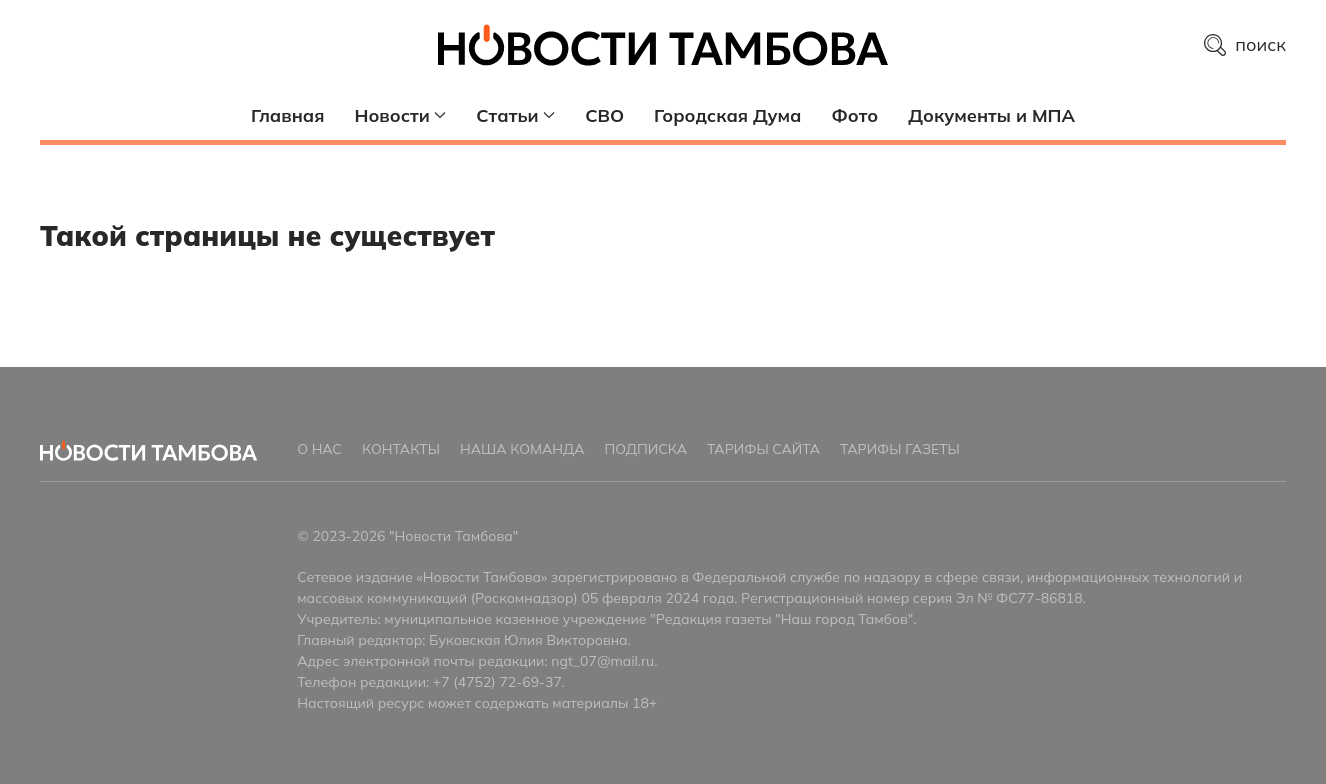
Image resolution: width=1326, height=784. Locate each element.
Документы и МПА (991, 115)
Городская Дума (727, 115)
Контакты (401, 449)
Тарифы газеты (900, 449)
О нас (319, 449)
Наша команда (522, 449)
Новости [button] (401, 115)
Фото (854, 115)
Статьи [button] (515, 115)
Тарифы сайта (763, 449)
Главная (287, 115)
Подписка (646, 449)
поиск (1245, 44)
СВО (604, 115)
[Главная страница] (663, 45)
